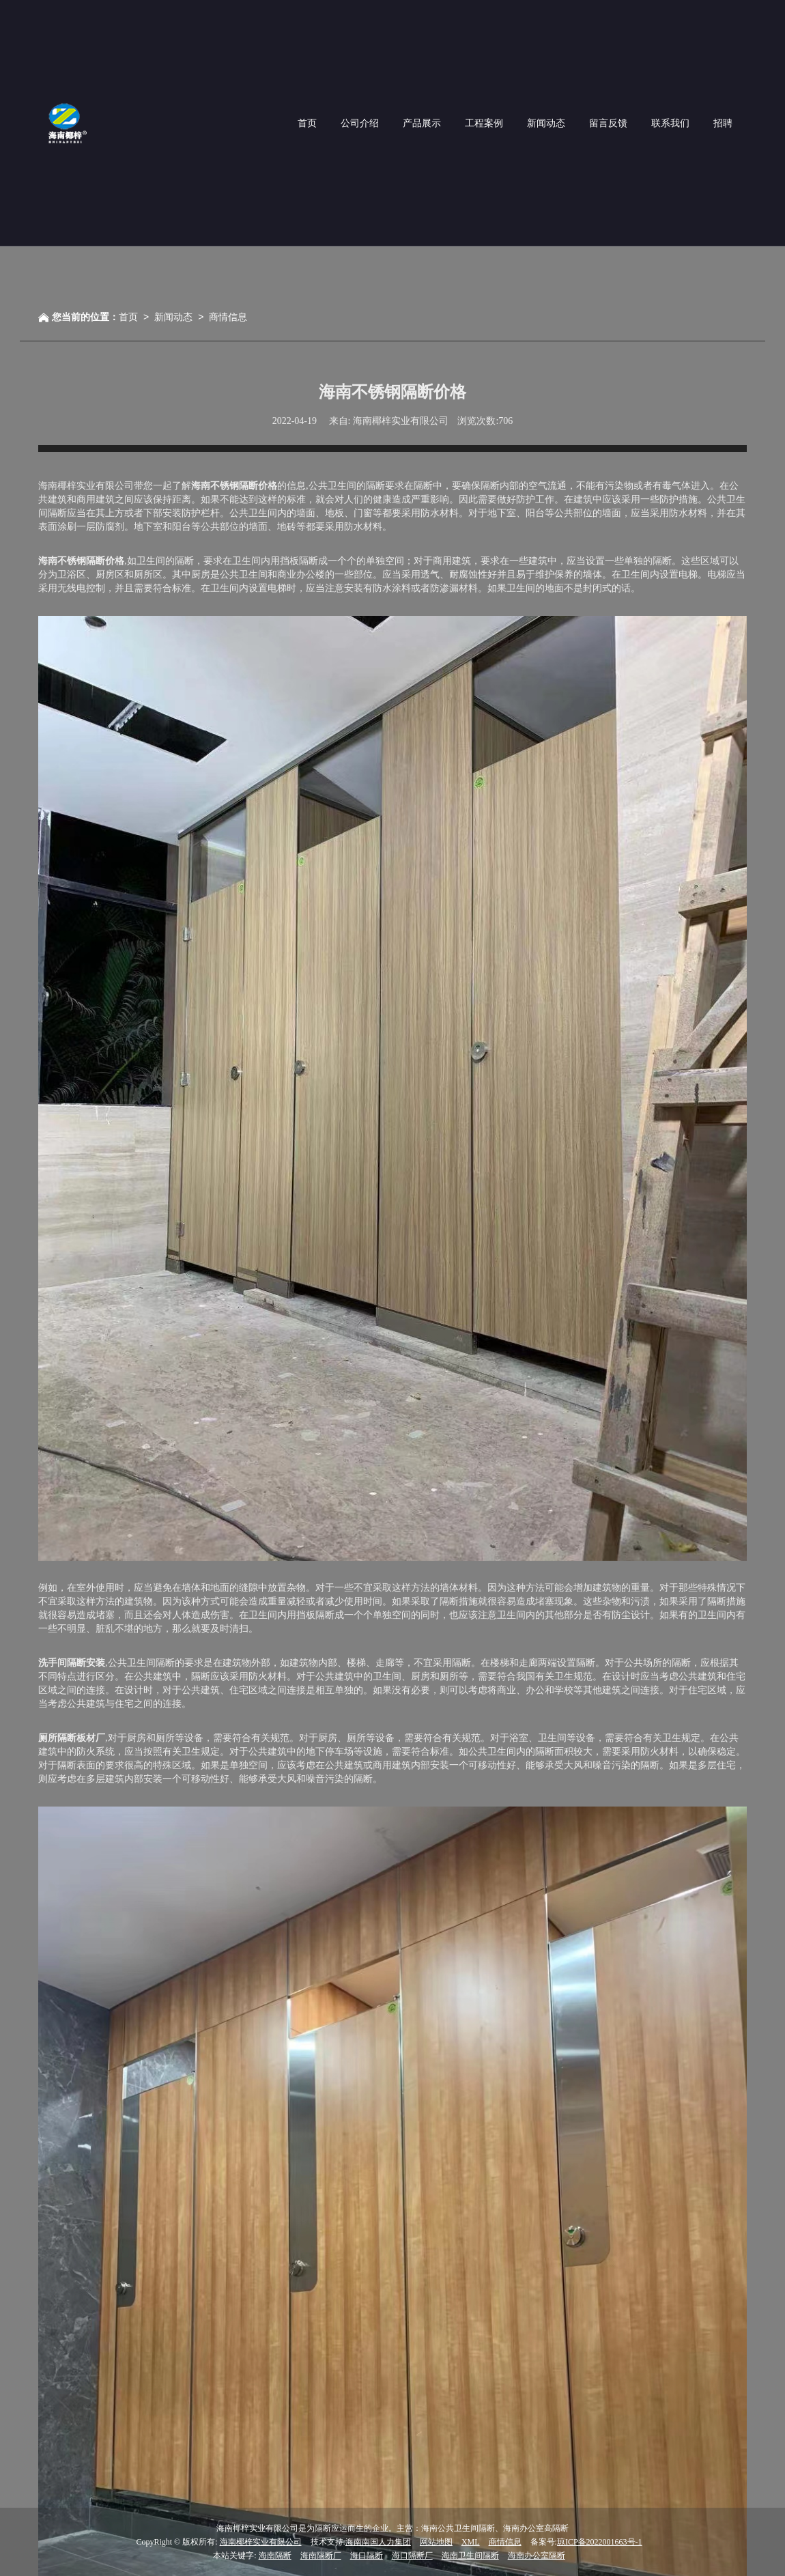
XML (470, 2542)
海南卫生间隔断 (470, 2555)
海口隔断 (366, 2555)
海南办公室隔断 (536, 2555)
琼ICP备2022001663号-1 (599, 2542)
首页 (128, 316)
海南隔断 (275, 2555)
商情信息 (228, 316)
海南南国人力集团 (378, 2542)
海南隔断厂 (320, 2555)
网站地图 (436, 2542)
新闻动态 (173, 316)
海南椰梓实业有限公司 (261, 2542)
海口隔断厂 (412, 2555)
